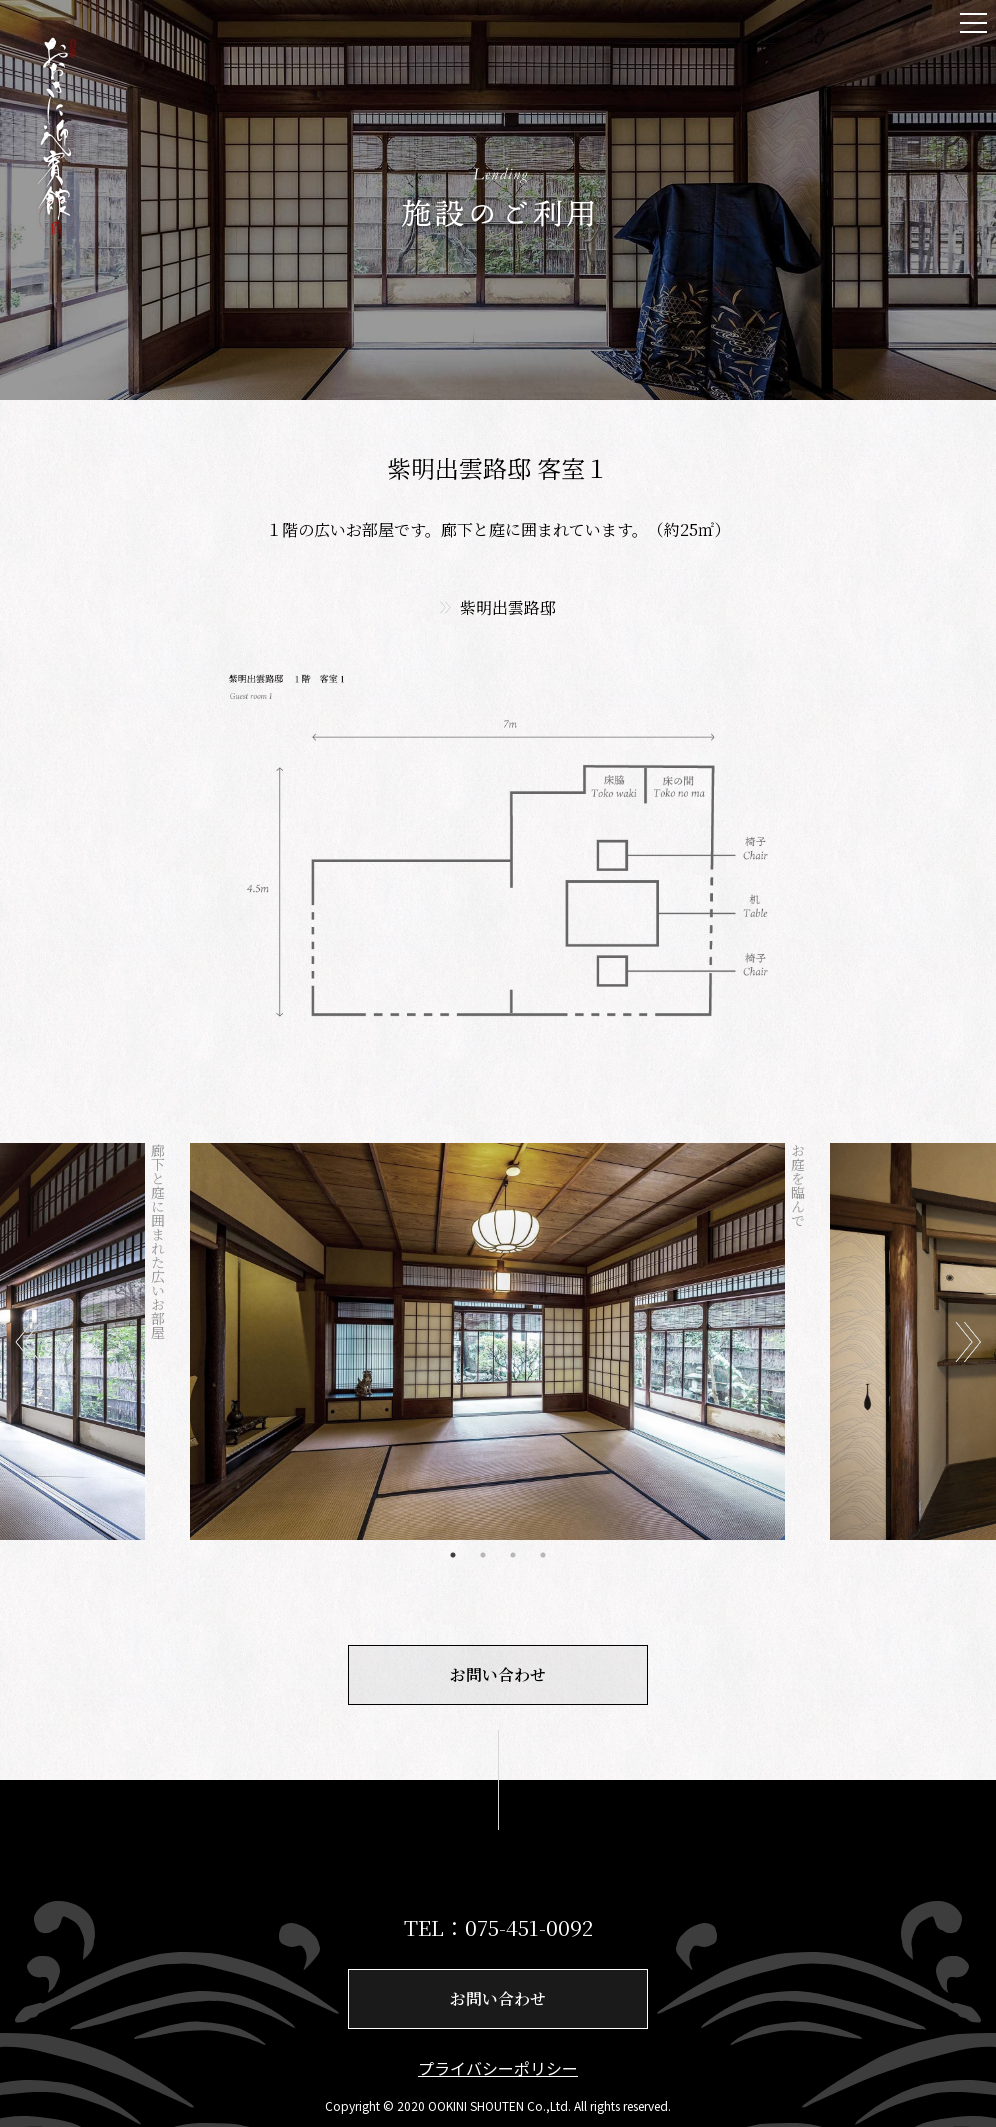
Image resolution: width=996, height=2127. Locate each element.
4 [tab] (543, 1555)
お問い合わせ (498, 1674)
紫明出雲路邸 (508, 607)
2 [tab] (483, 1555)
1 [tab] (453, 1555)
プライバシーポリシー (498, 2068)
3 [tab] (513, 1555)
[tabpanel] (498, 1341)
